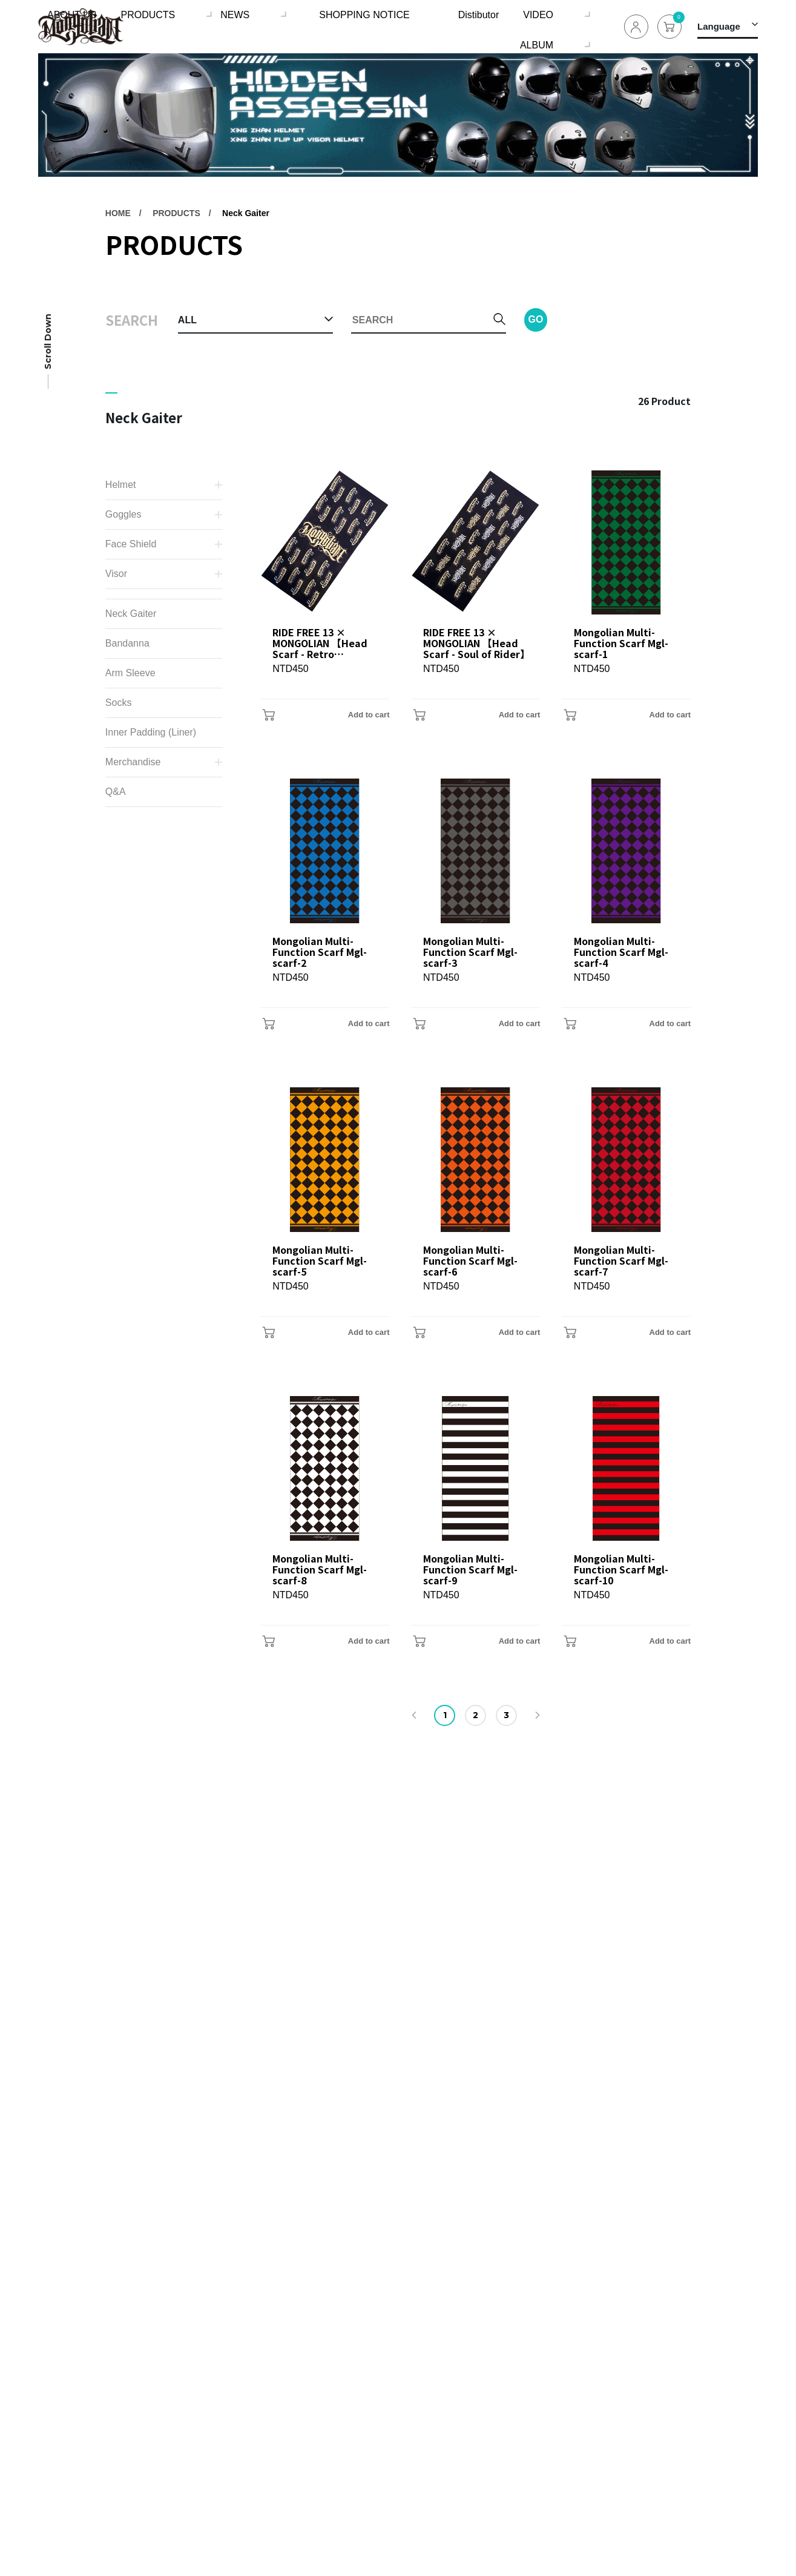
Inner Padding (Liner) (150, 732)
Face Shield (131, 544)
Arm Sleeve (130, 673)
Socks (118, 702)
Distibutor (429, 26)
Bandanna (127, 643)
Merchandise (133, 762)
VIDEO (482, 26)
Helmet (120, 484)
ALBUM (552, 26)
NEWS (247, 26)
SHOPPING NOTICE (345, 26)
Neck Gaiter (245, 213)
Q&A (115, 791)
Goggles (123, 514)
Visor (116, 573)
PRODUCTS (169, 26)
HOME (118, 213)
